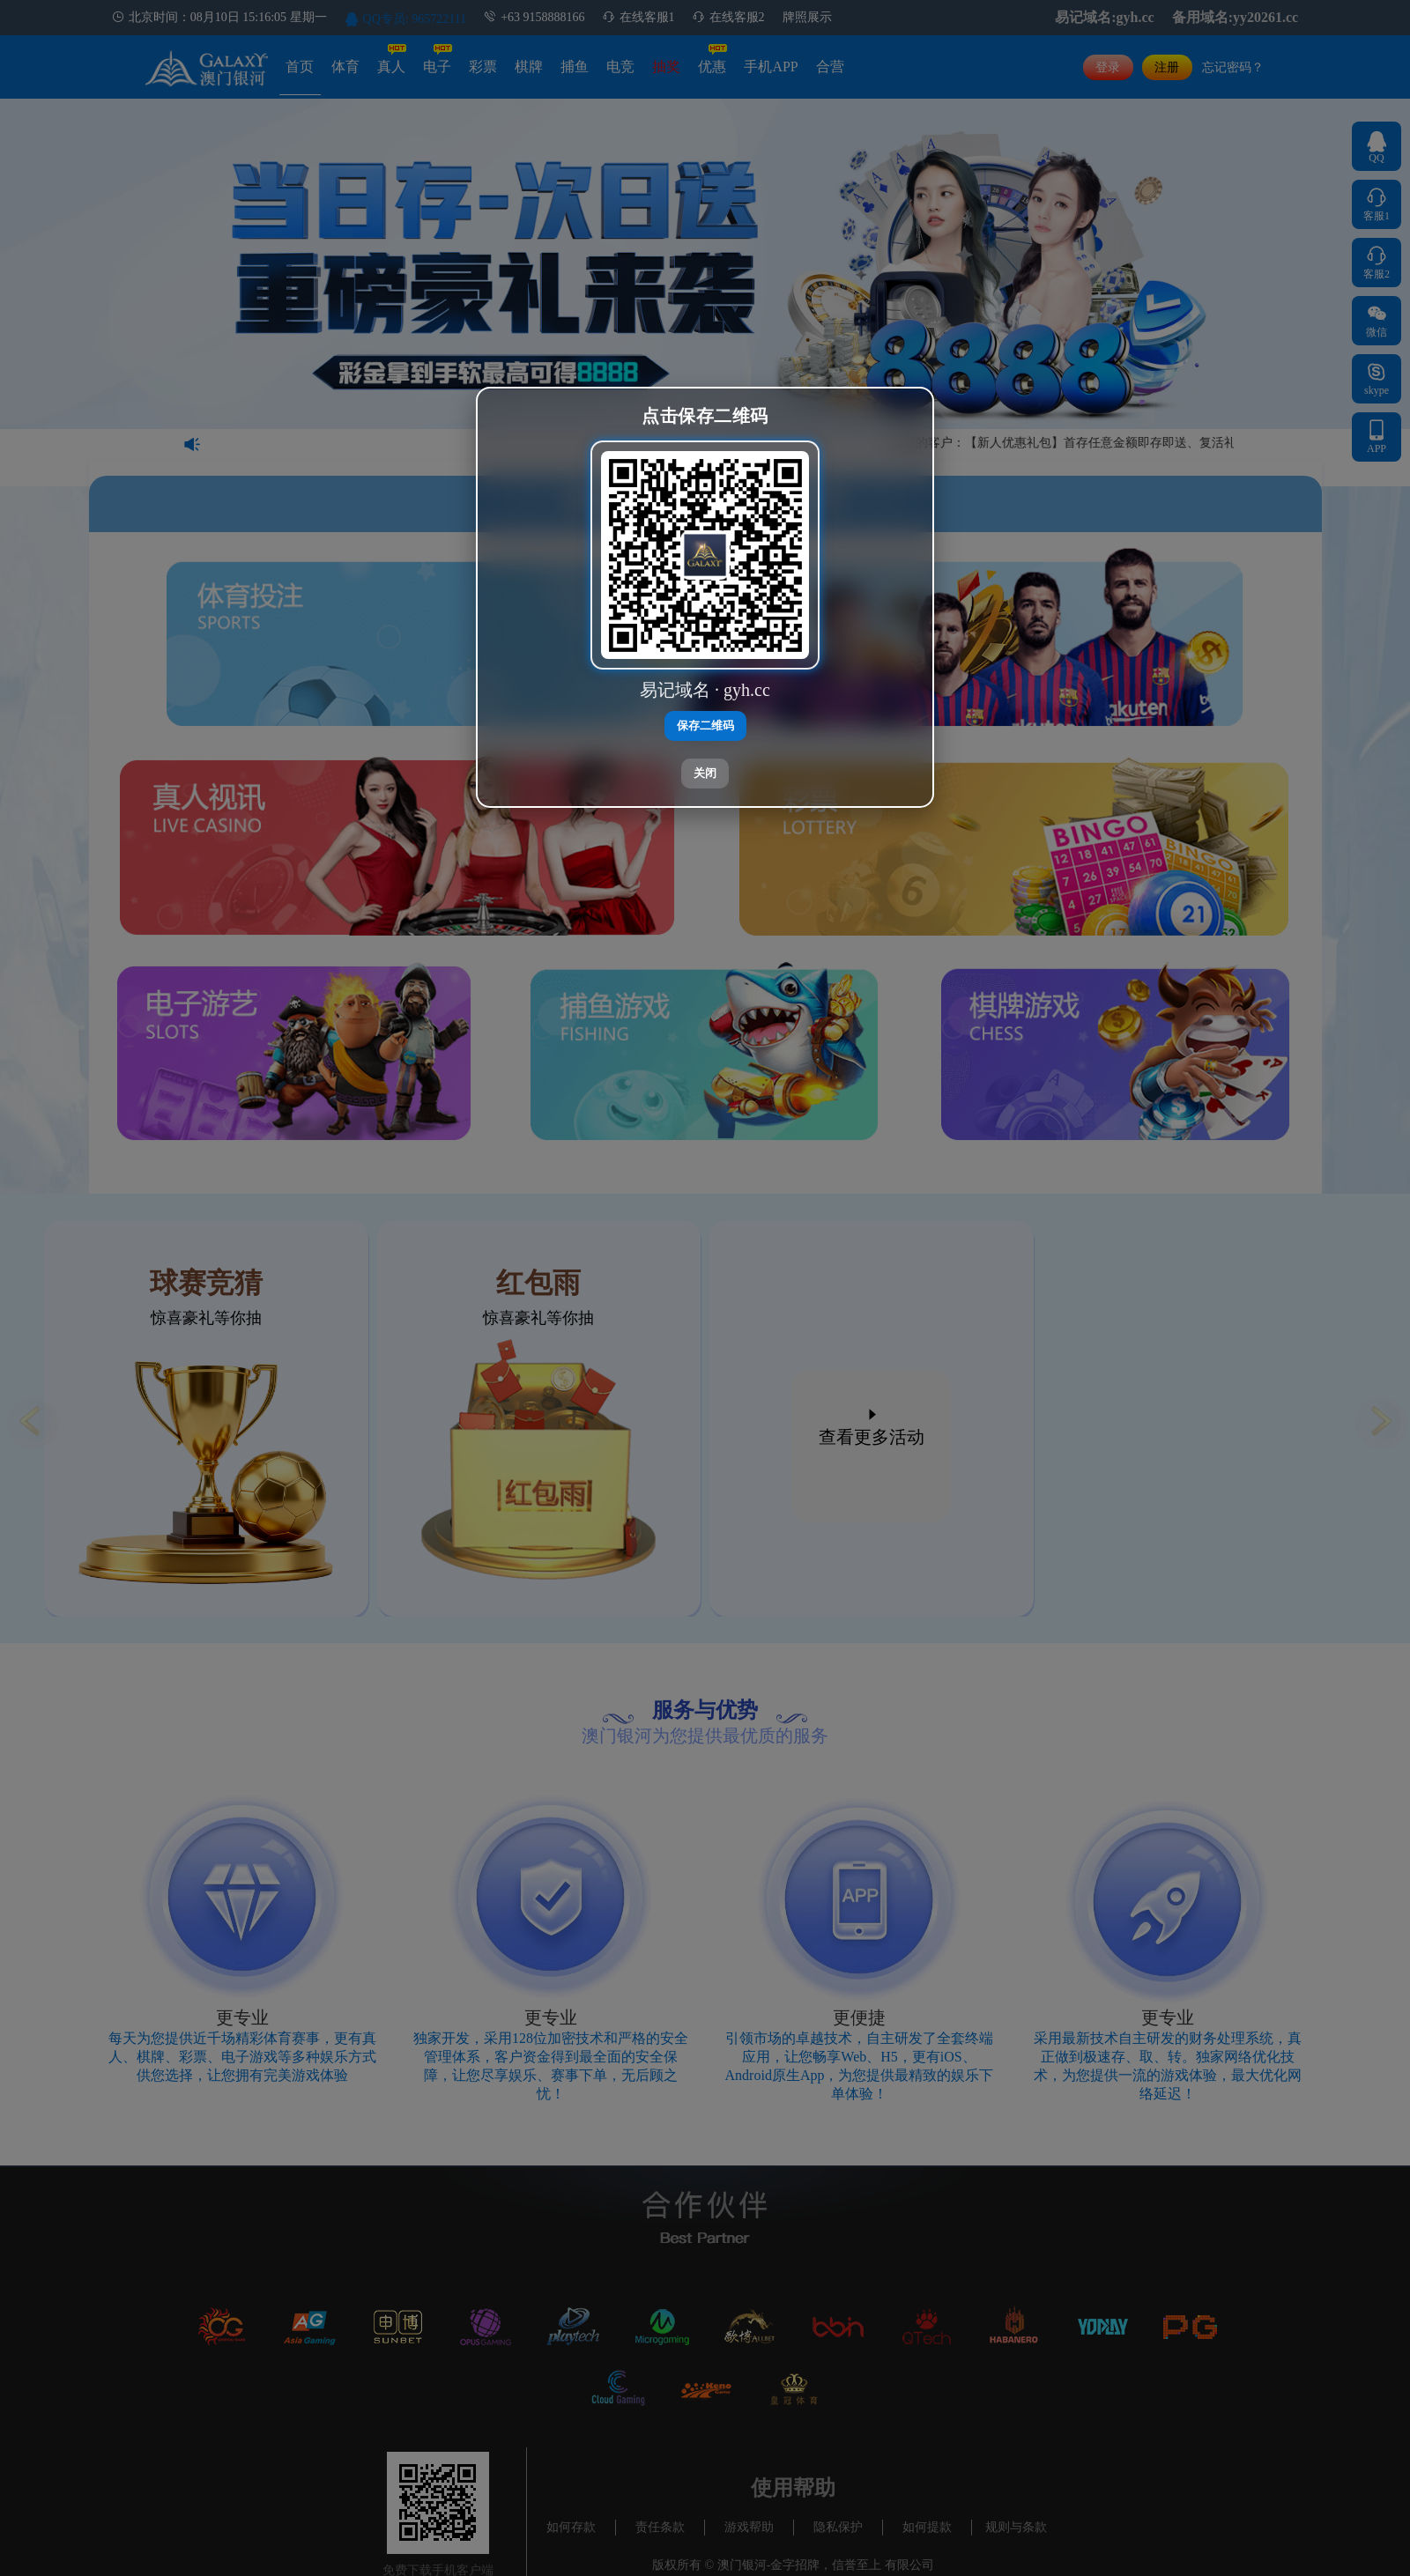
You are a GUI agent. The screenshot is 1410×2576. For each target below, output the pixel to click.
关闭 (705, 773)
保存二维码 (705, 725)
